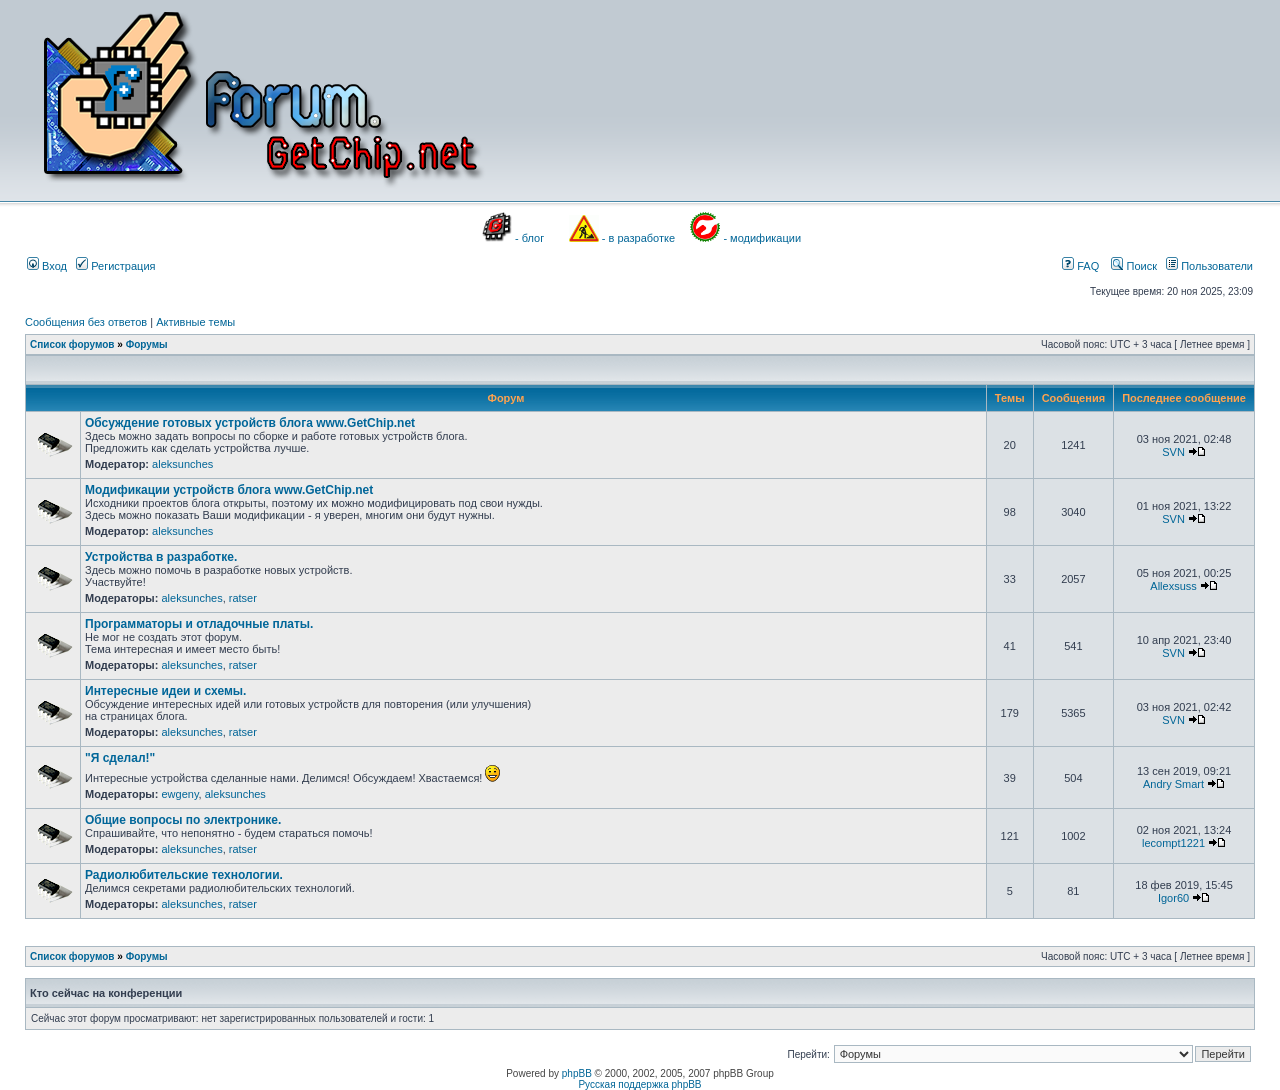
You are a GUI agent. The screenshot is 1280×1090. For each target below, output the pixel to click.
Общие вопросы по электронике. (183, 820)
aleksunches (182, 464)
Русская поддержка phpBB (639, 1084)
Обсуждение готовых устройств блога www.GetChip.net (250, 423)
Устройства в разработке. (161, 557)
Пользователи (1209, 266)
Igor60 (1173, 898)
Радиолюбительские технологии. (184, 875)
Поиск (1134, 266)
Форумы (147, 344)
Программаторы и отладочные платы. (199, 624)
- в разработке (638, 238)
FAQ (1080, 266)
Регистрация (115, 266)
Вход (47, 266)
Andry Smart (1173, 784)
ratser (243, 598)
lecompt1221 (1173, 843)
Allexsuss (1173, 586)
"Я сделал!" (120, 758)
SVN (1173, 452)
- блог (529, 238)
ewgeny (179, 794)
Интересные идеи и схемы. (165, 691)
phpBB (577, 1073)
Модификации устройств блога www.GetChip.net (229, 490)
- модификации (762, 238)
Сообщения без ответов (86, 322)
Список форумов (72, 344)
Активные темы (195, 322)
